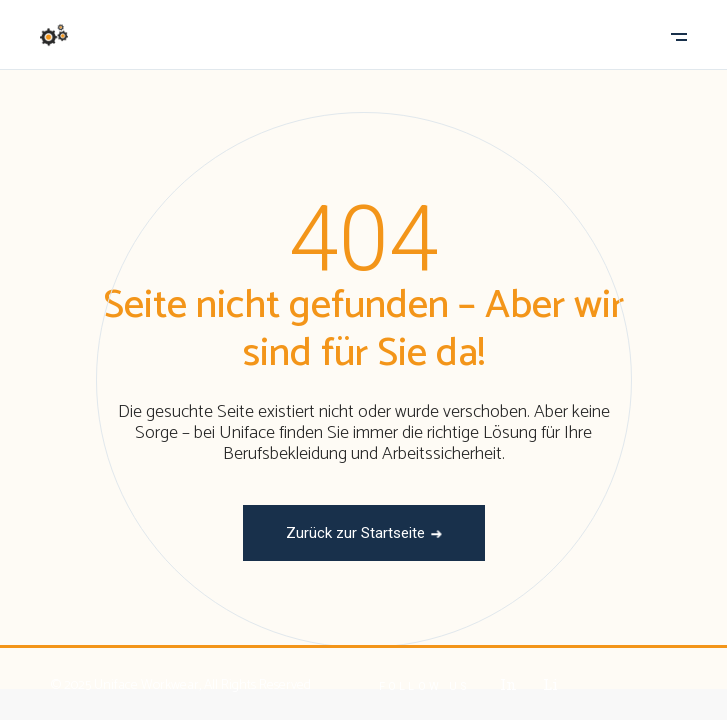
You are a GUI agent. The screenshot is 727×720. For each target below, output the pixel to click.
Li (550, 684)
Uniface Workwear (146, 685)
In (508, 684)
